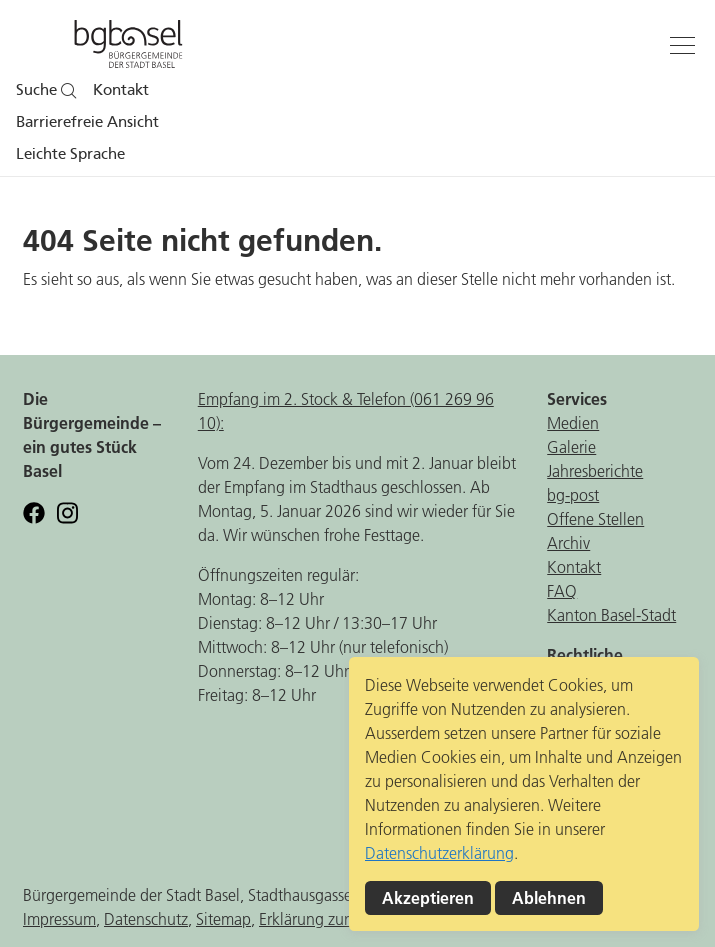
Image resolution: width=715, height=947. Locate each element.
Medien (573, 423)
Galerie (571, 447)
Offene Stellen (595, 519)
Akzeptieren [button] (428, 898)
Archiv (568, 543)
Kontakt (121, 90)
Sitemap (223, 919)
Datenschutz (146, 919)
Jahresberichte (595, 471)
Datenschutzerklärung (439, 853)
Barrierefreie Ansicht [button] (87, 122)
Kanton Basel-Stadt (611, 615)
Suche (46, 90)
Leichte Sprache (70, 154)
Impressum (59, 919)
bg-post (573, 495)
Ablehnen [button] (549, 898)
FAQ (562, 591)
